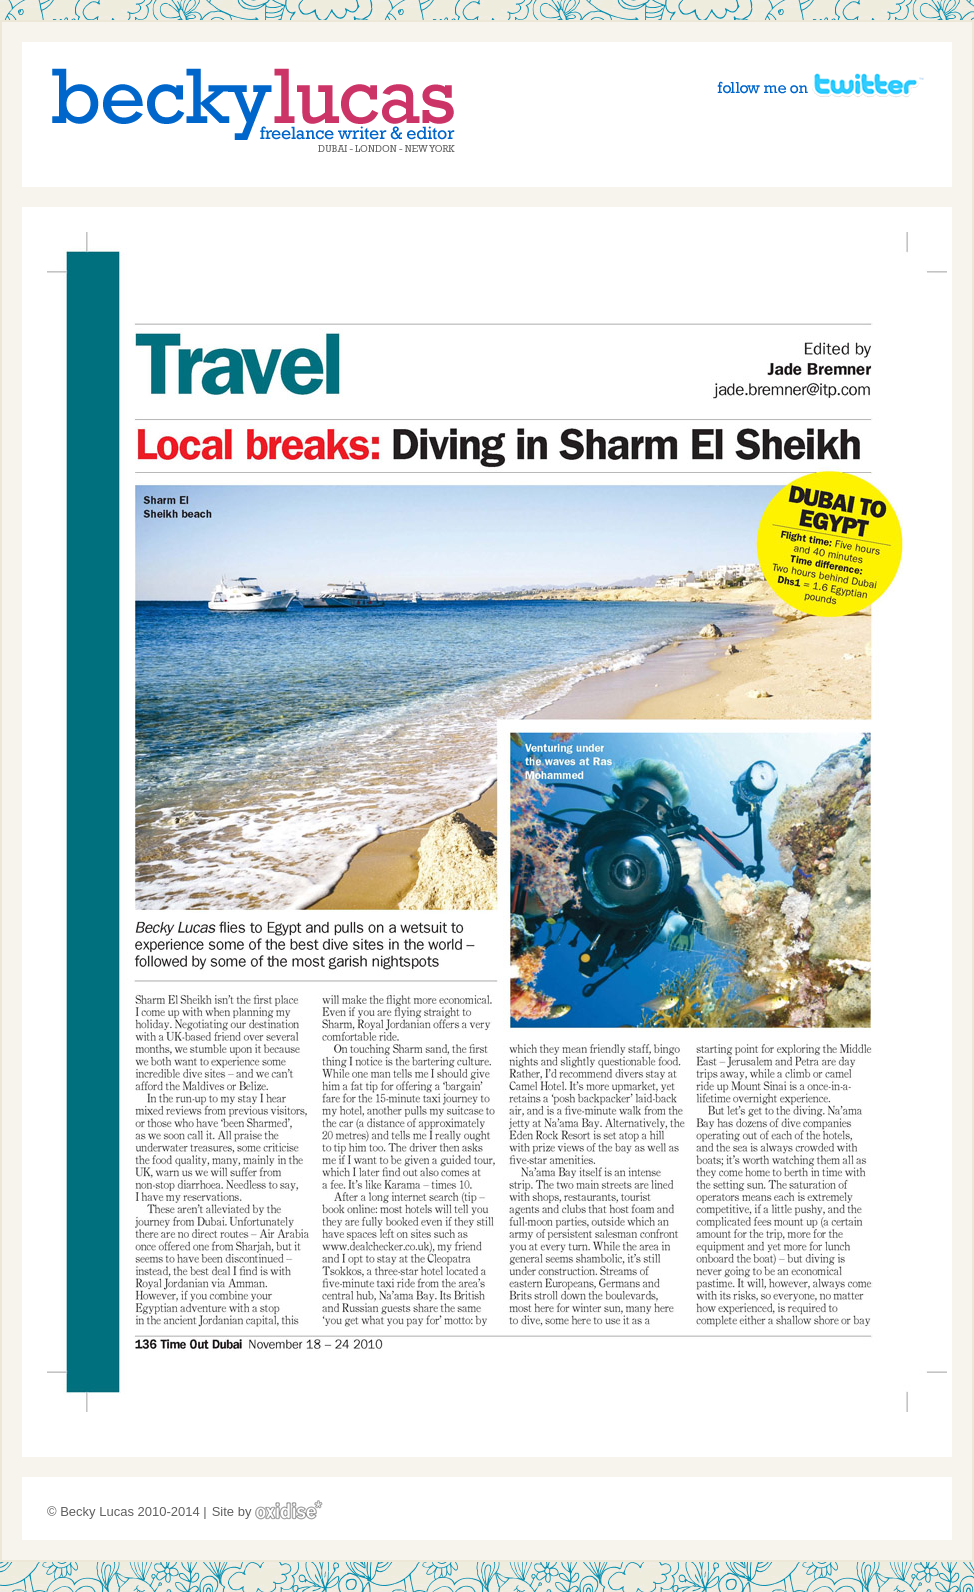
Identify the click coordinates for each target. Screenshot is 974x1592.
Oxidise (289, 1509)
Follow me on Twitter (819, 84)
